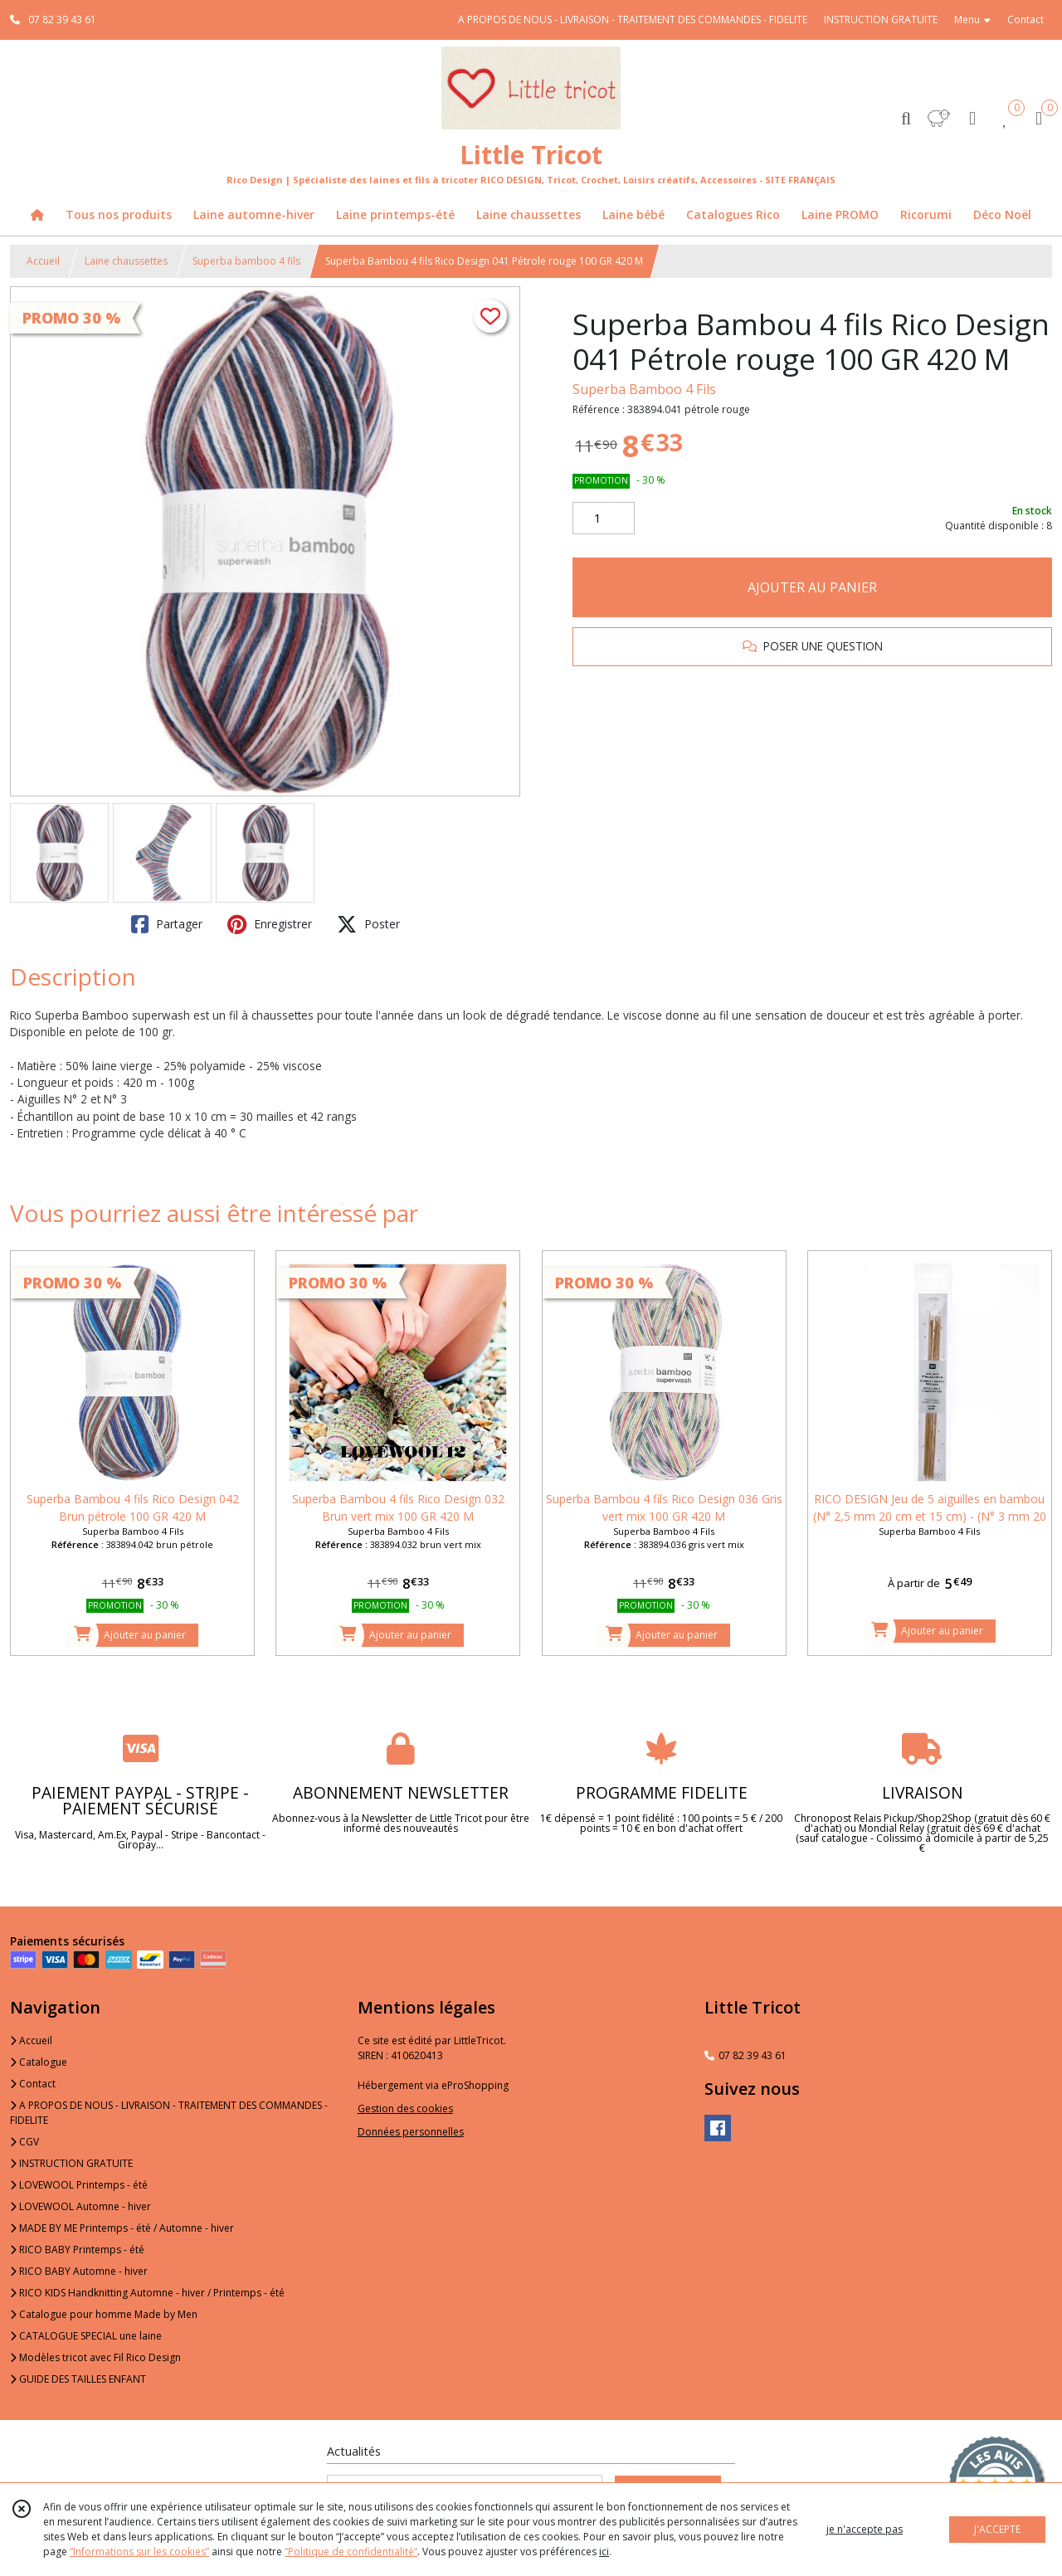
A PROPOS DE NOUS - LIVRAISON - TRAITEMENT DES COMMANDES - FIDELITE (169, 2112)
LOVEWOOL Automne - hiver (80, 2206)
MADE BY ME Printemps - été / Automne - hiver (122, 2228)
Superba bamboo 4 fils (246, 261)
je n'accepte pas (864, 2529)
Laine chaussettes (126, 261)
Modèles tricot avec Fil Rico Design (95, 2357)
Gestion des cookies (405, 2108)
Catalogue (38, 2062)
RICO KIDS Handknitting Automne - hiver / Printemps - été (147, 2293)
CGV (24, 2142)
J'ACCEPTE (997, 2529)
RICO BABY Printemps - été (77, 2249)
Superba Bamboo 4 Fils (644, 389)
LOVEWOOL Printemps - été (79, 2185)
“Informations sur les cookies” (139, 2551)
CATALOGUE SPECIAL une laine (86, 2336)
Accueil (43, 261)
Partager (166, 924)
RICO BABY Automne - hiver (79, 2271)
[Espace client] (972, 117)
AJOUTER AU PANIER (812, 587)
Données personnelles (411, 2132)
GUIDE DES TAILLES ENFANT (78, 2379)
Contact (1025, 19)
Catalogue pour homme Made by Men (103, 2314)
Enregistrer (269, 924)
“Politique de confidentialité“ (351, 2551)
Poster (368, 924)
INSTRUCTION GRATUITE (71, 2163)
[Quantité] (603, 518)
